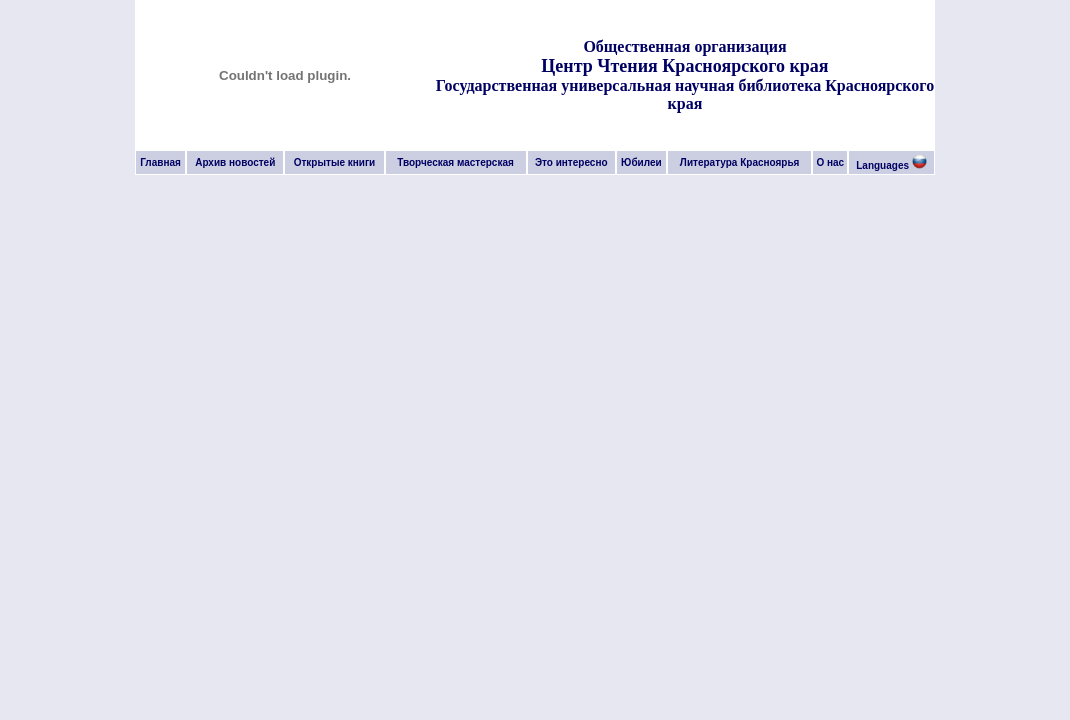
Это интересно (571, 162)
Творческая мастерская (455, 162)
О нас (830, 162)
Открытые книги (335, 162)
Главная (160, 162)
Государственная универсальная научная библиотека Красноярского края (685, 94)
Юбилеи (641, 162)
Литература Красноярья (740, 162)
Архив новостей (235, 162)
